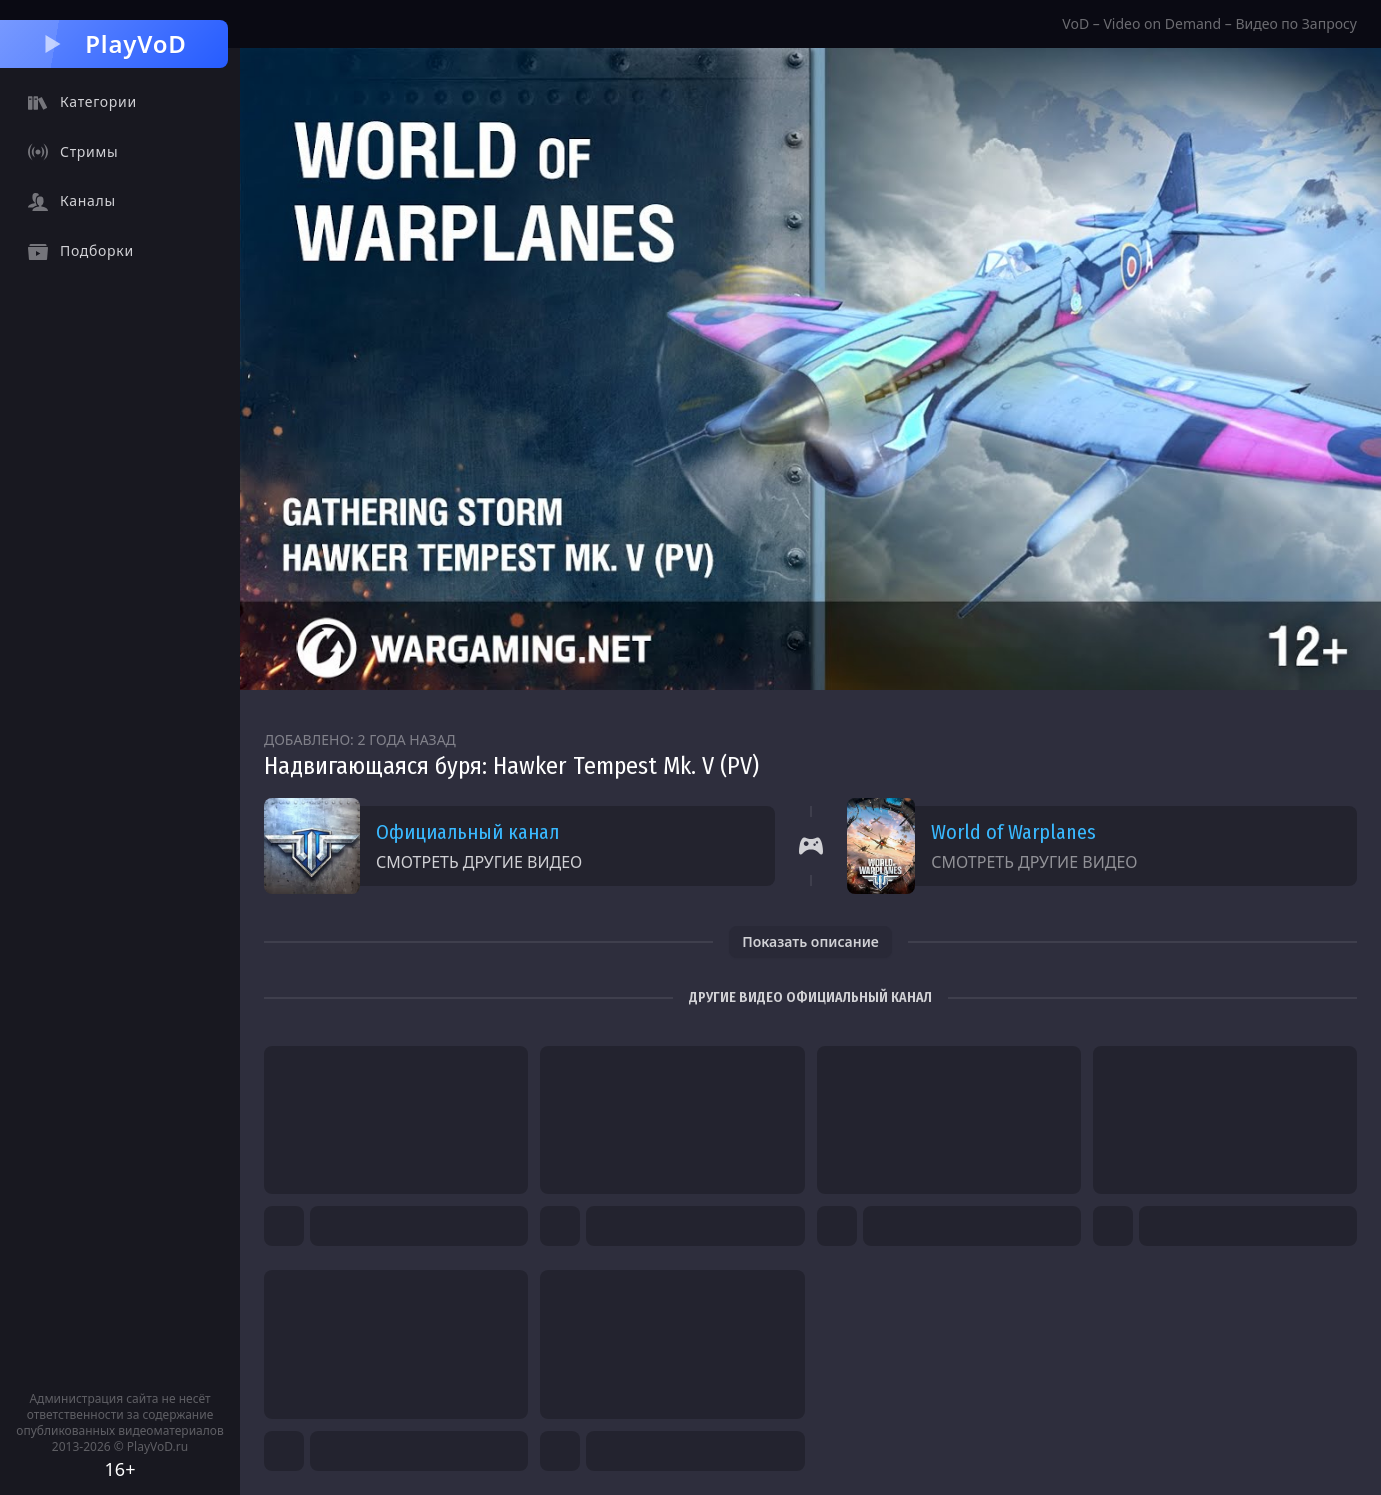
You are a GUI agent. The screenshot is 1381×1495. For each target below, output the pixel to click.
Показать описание (810, 941)
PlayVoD (113, 43)
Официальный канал (467, 832)
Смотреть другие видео (479, 862)
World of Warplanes (1013, 832)
